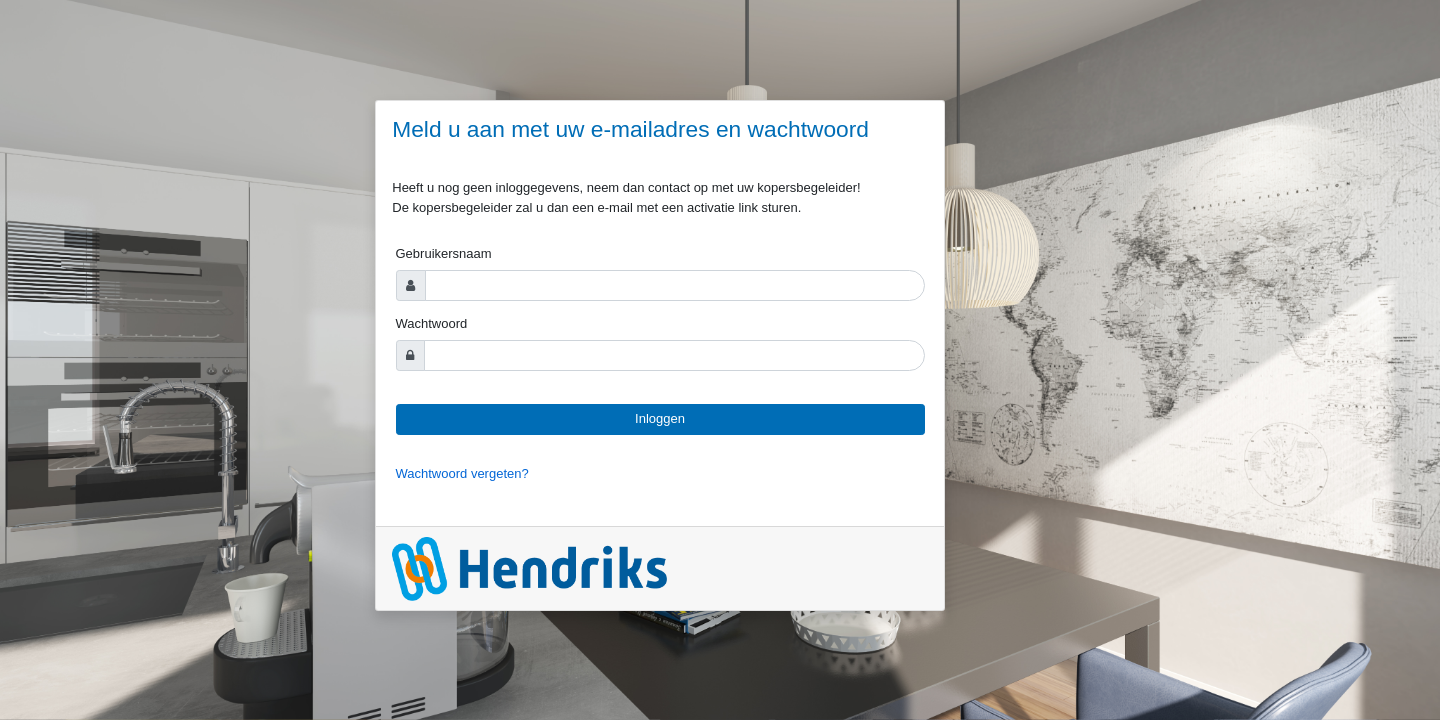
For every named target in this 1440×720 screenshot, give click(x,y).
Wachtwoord (432, 323)
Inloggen (660, 418)
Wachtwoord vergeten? (462, 473)
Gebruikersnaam (444, 253)
